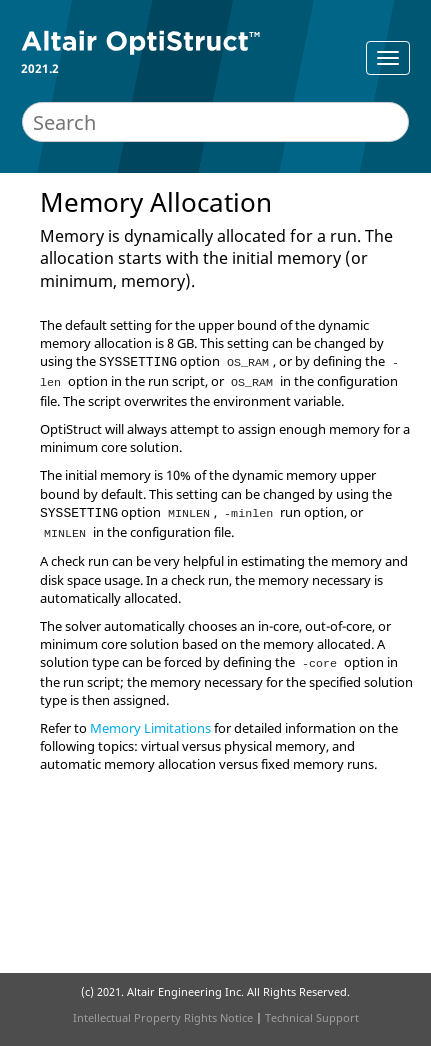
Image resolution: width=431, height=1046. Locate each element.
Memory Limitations (150, 728)
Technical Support (312, 1017)
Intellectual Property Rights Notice (163, 1017)
